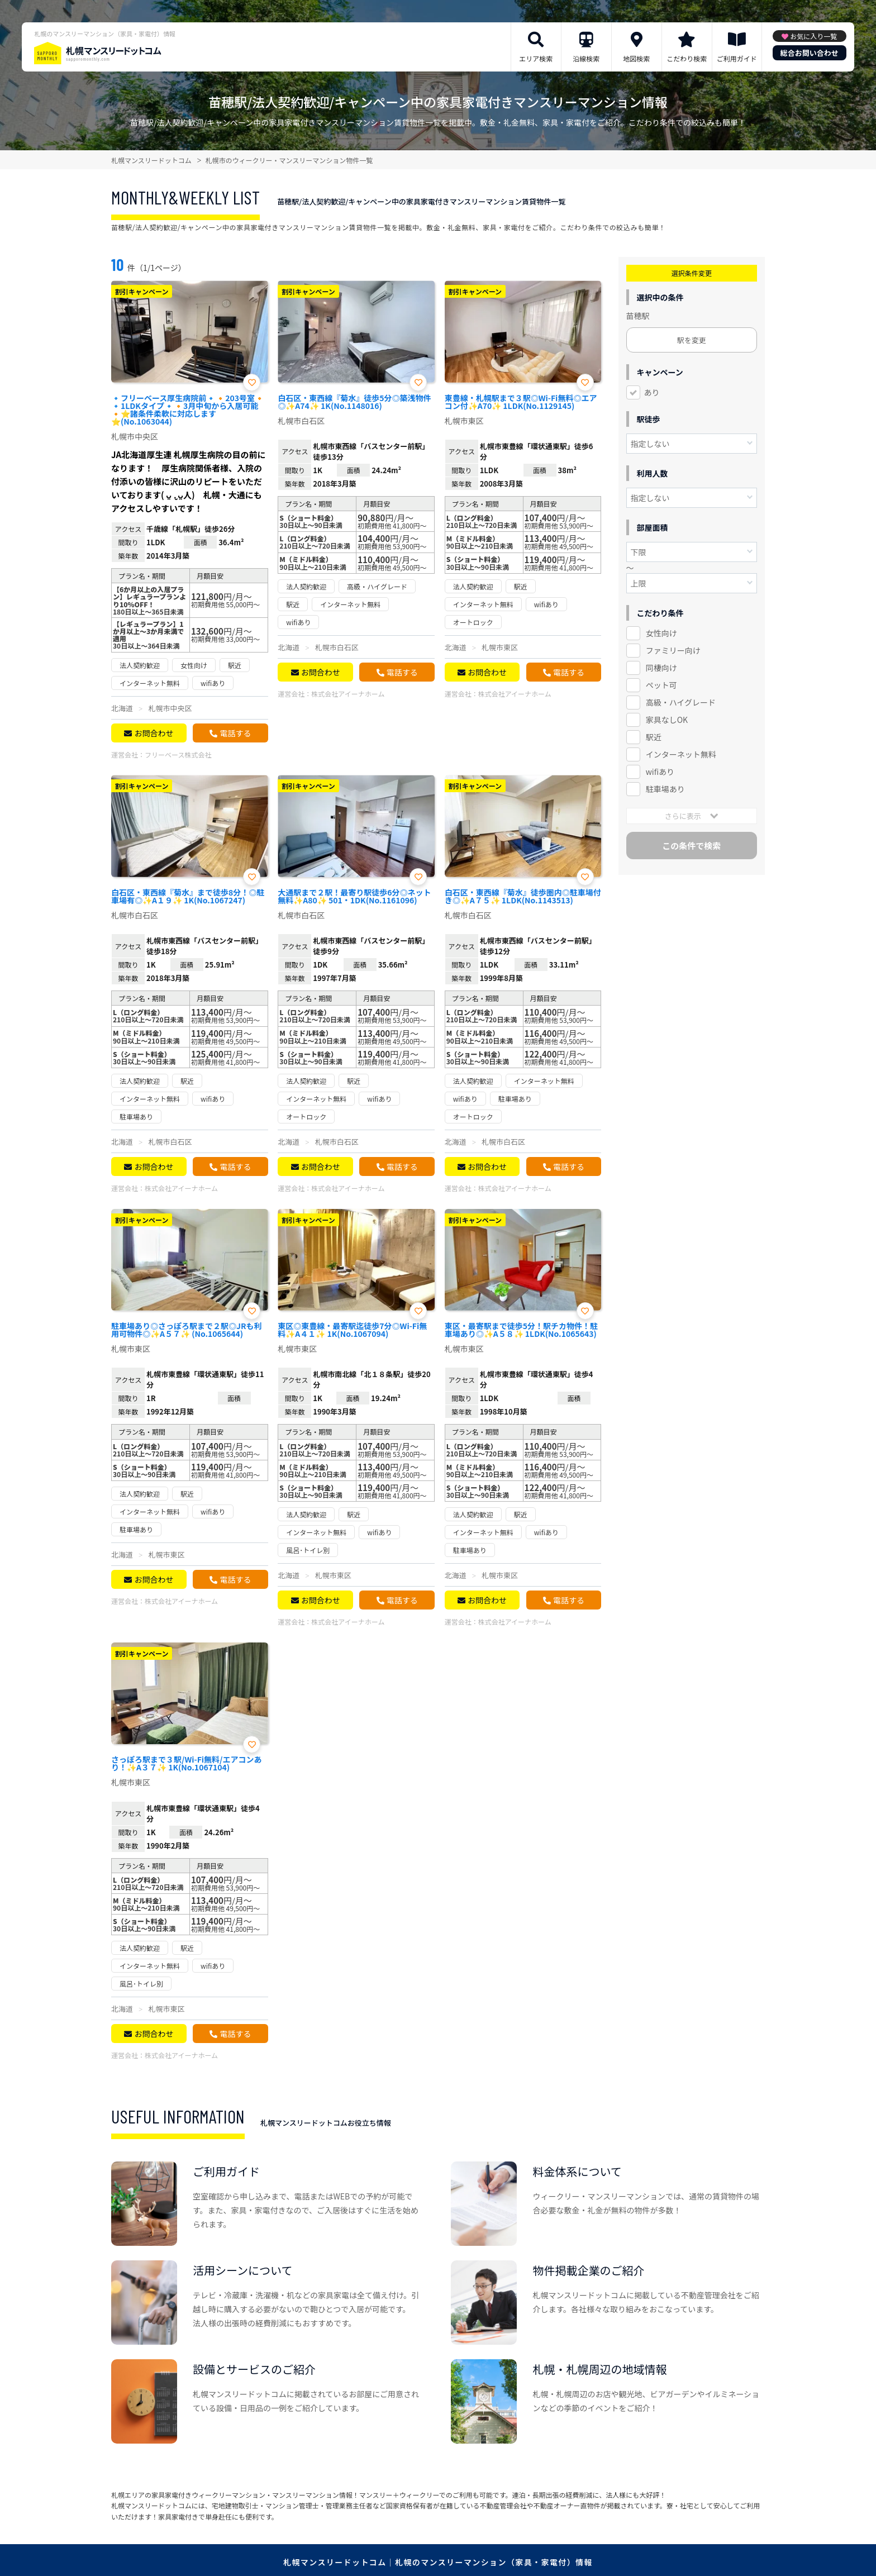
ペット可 (661, 685)
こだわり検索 (686, 58)
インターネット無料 (681, 754)
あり (652, 392)
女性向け (661, 633)
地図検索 (636, 58)
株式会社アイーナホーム (347, 693)
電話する (235, 733)
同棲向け (661, 667)
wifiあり (660, 771)
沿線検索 (586, 58)
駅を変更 (691, 340)
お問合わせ (153, 733)
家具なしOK (667, 719)
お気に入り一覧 (813, 36)
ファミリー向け (673, 650)
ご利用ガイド (737, 58)
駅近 (653, 736)
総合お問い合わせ (809, 52)
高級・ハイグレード (681, 702)
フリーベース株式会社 (178, 754)
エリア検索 (536, 58)
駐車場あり (665, 788)
